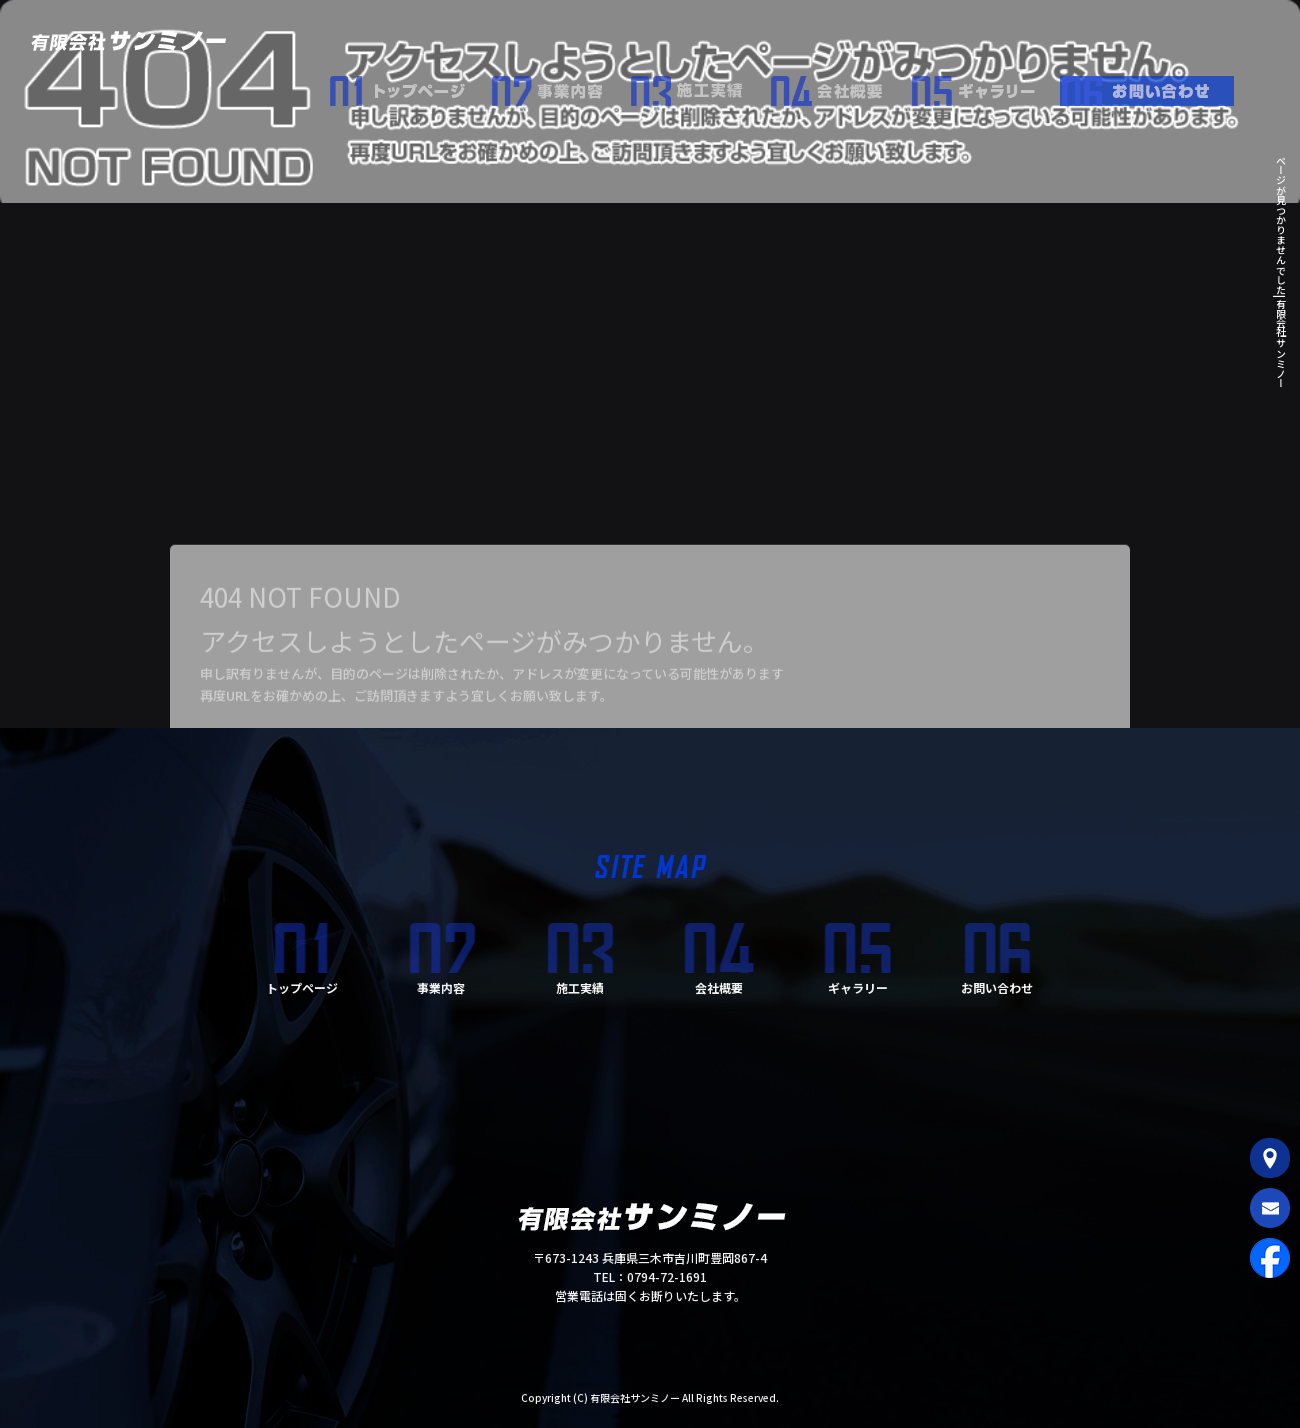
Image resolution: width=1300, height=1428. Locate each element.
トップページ (410, 86)
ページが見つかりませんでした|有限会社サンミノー (1280, 271)
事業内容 (560, 86)
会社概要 (840, 86)
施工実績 (700, 86)
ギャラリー (985, 86)
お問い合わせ (1155, 86)
